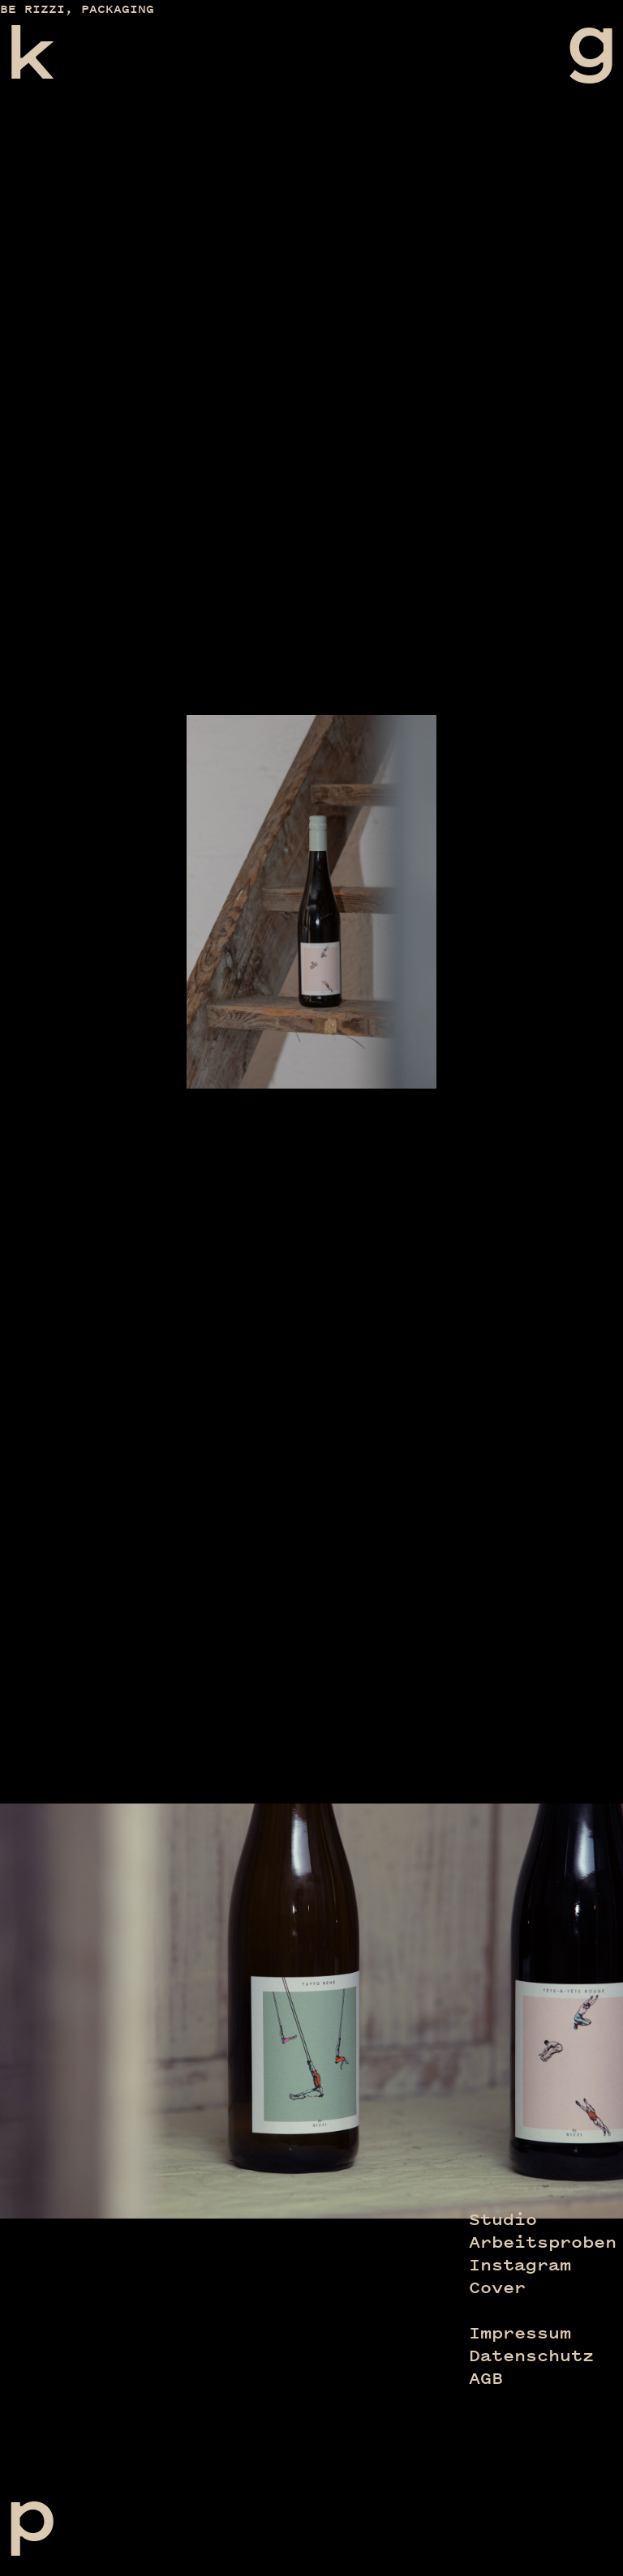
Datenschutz (531, 2355)
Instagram (520, 2264)
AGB (486, 2378)
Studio (503, 2219)
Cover (497, 2287)
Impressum (520, 2332)
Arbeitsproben (543, 2242)
